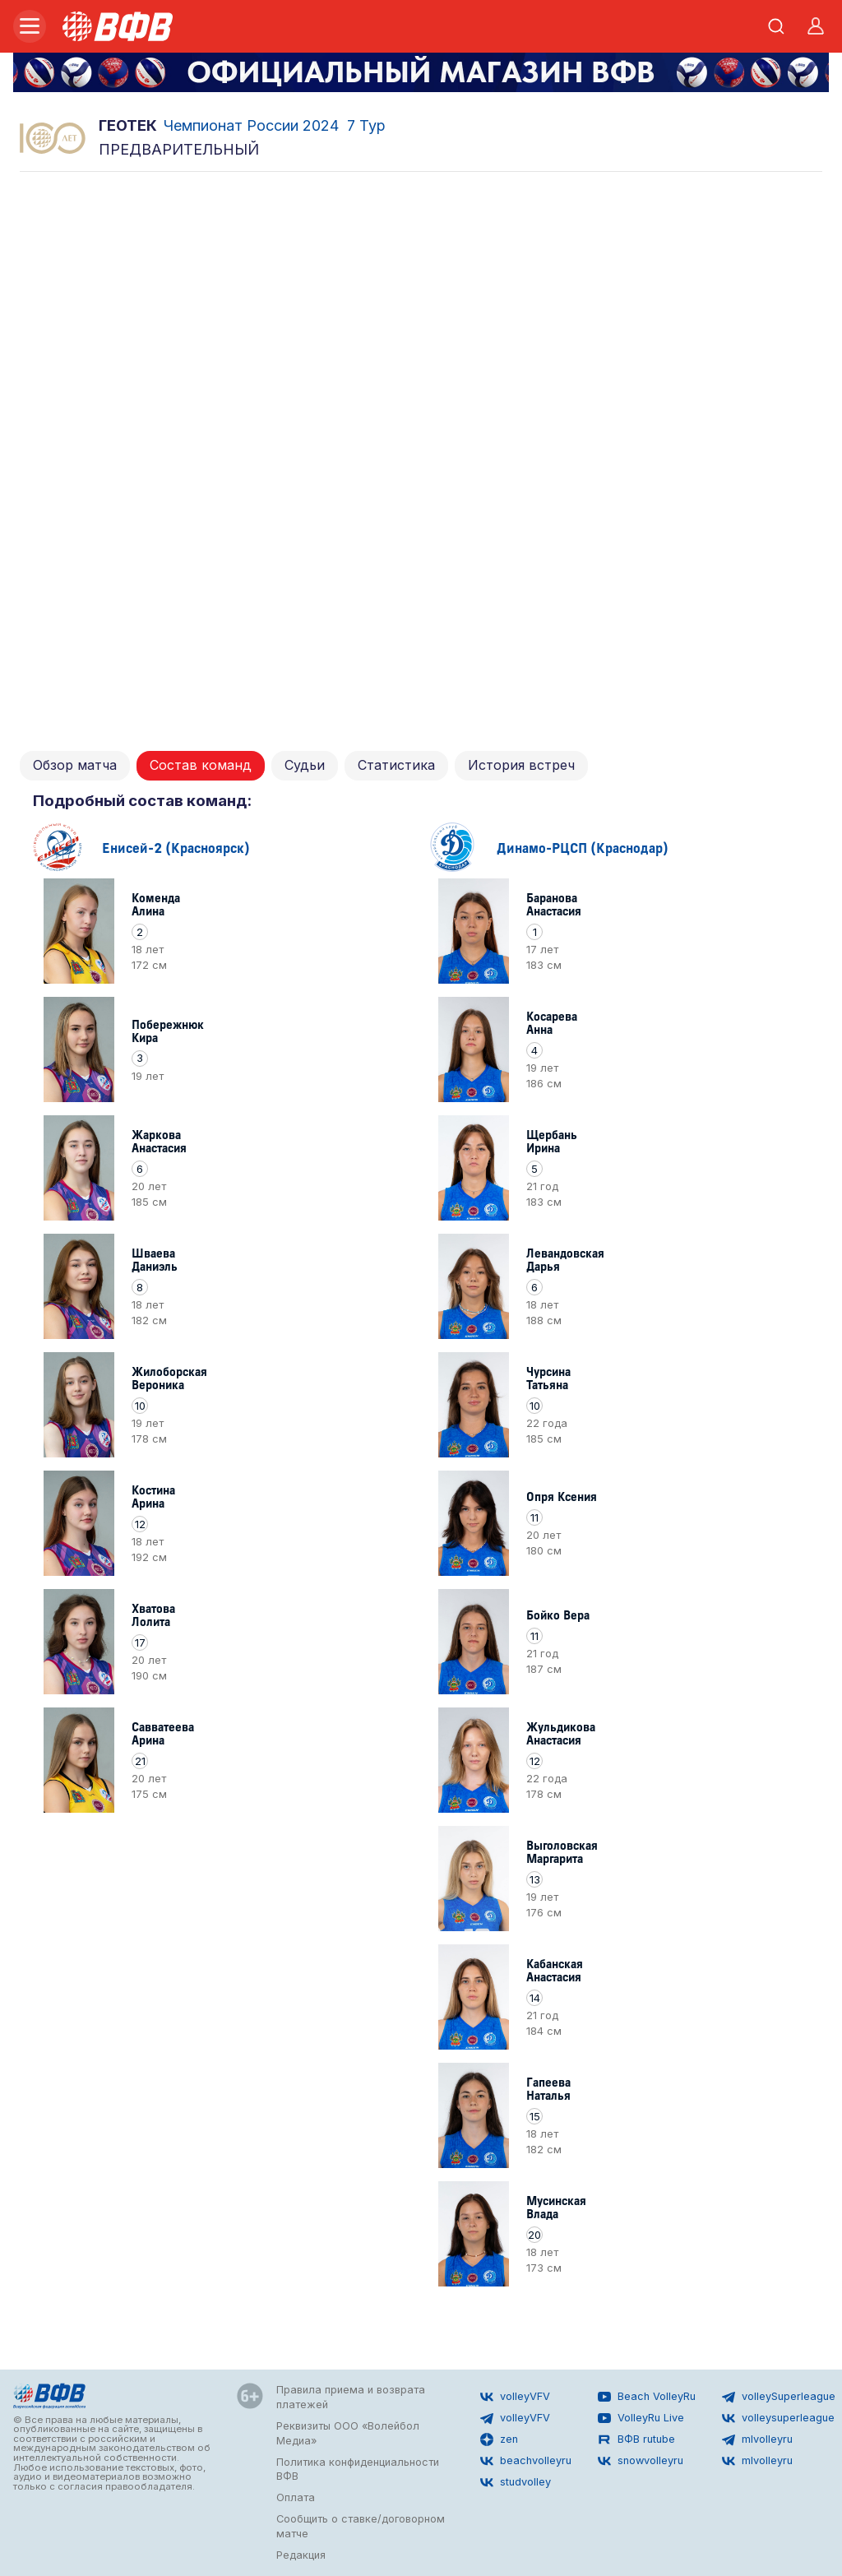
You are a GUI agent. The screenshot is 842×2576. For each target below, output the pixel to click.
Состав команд (201, 765)
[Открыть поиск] (776, 26)
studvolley (515, 2482)
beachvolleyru (525, 2460)
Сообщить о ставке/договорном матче (360, 2526)
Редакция (301, 2555)
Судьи (305, 765)
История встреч (521, 765)
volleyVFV (515, 2396)
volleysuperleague (778, 2418)
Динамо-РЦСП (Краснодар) (583, 846)
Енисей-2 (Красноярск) (176, 846)
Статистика (396, 765)
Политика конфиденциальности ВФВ (357, 2469)
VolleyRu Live (641, 2418)
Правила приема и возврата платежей (350, 2397)
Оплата (295, 2497)
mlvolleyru (757, 2439)
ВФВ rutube (636, 2439)
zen (499, 2439)
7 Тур (366, 125)
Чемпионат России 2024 (251, 125)
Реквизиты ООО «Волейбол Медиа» (347, 2433)
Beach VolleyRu (647, 2396)
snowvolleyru (640, 2460)
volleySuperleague (778, 2396)
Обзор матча (75, 765)
